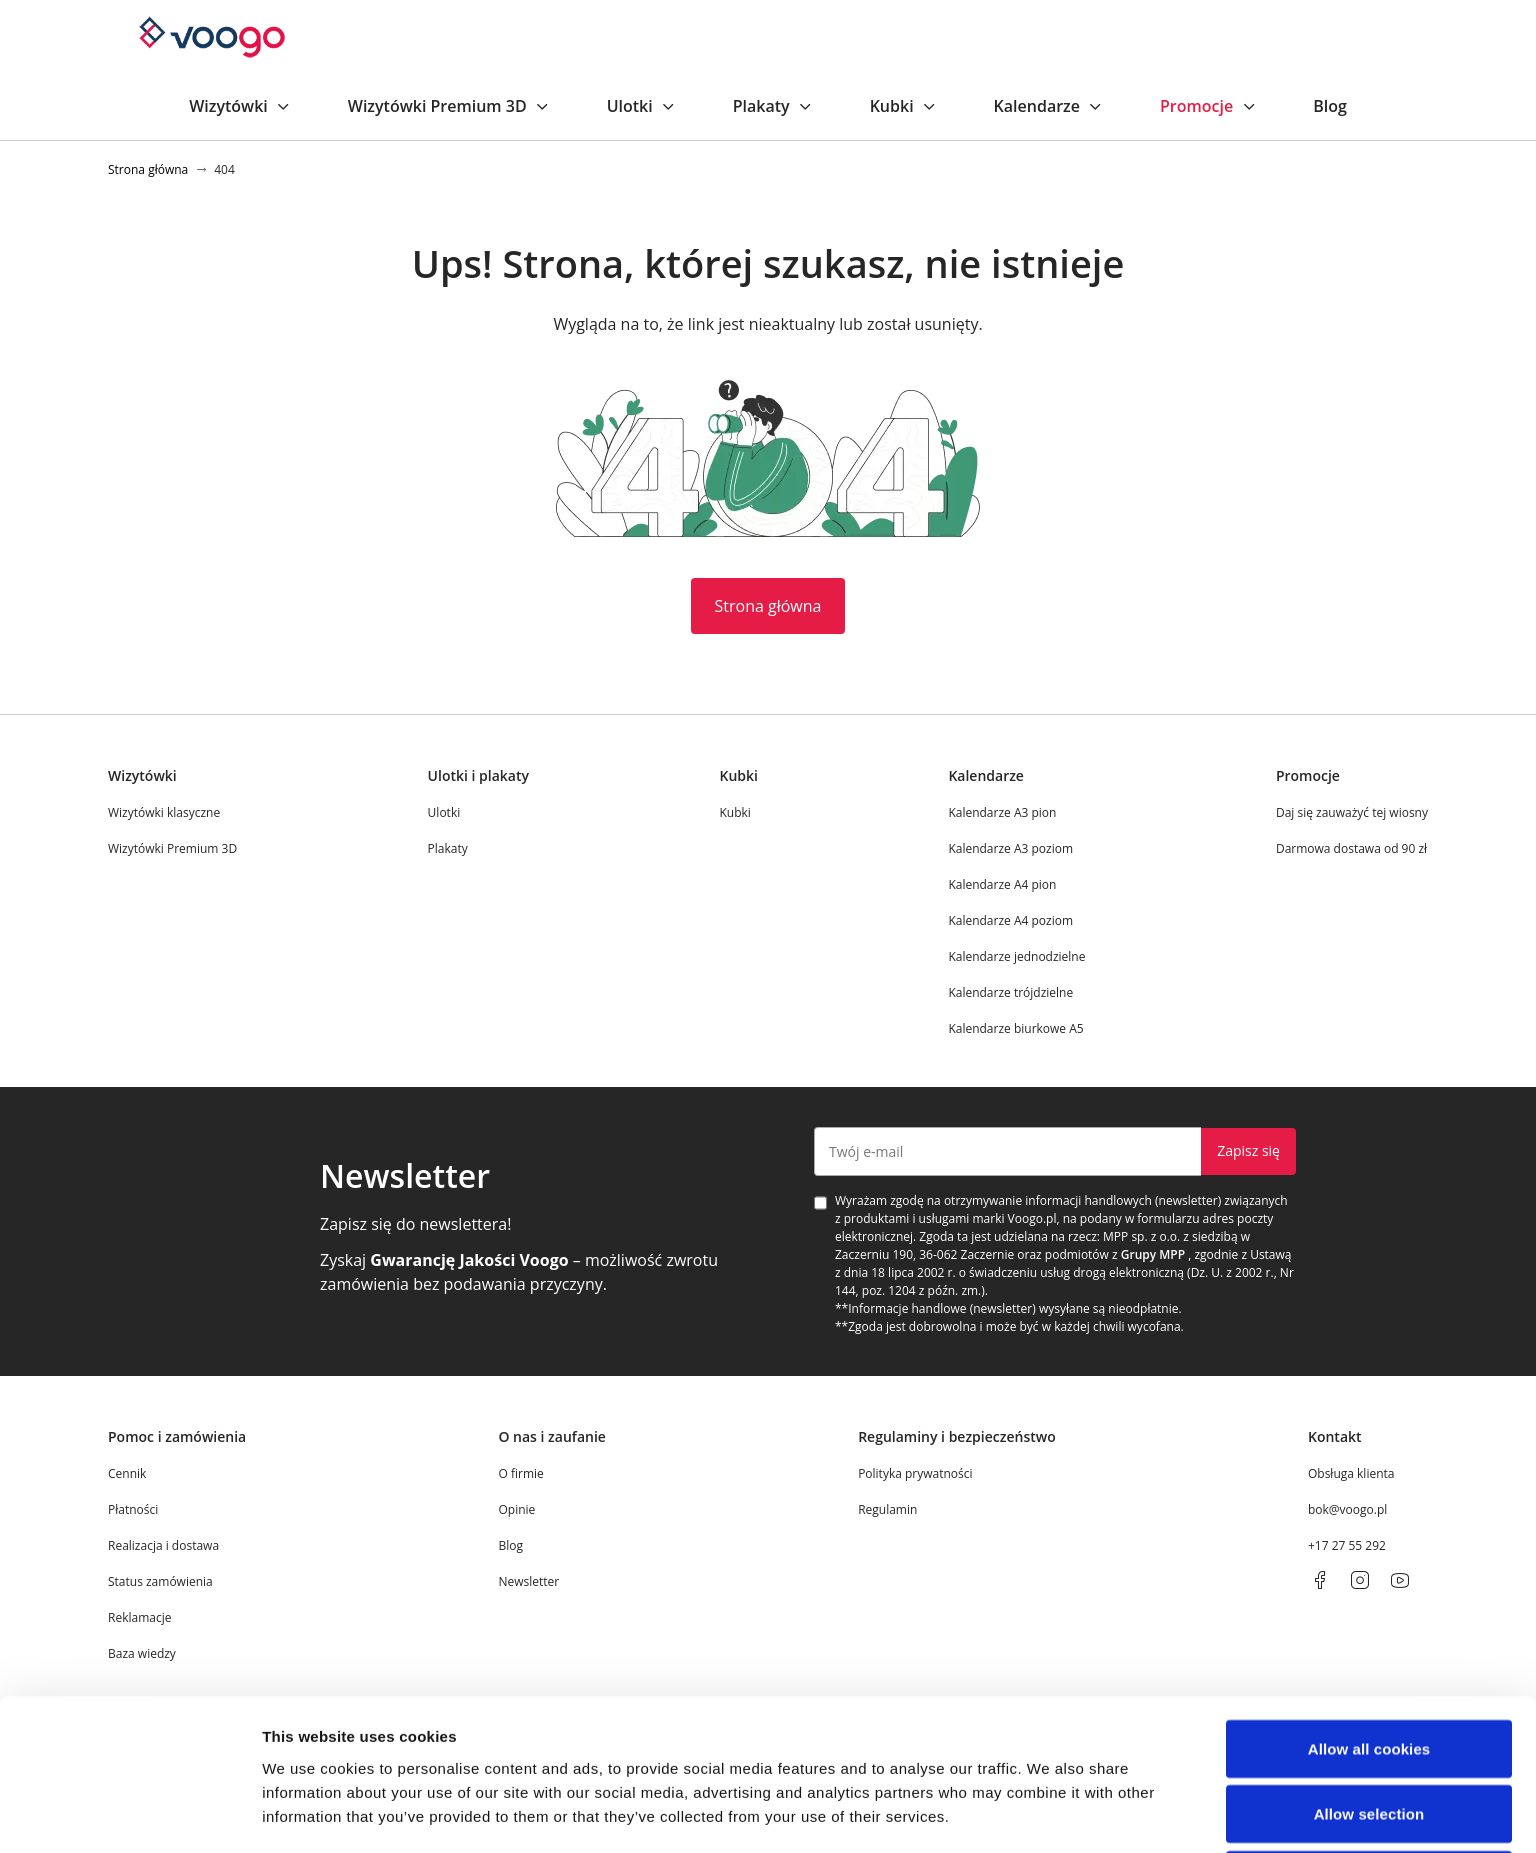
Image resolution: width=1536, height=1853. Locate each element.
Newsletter (528, 1581)
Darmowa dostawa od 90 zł (1351, 848)
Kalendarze (1049, 106)
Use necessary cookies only (1369, 1359)
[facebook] (1320, 1580)
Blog (1330, 106)
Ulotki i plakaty (478, 775)
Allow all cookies (1369, 1228)
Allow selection (1369, 1294)
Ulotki (642, 106)
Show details (1049, 1435)
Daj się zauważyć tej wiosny (1352, 812)
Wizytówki (240, 106)
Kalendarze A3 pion (1002, 812)
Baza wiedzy (142, 1653)
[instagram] (1360, 1580)
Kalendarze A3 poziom (1010, 848)
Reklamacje (139, 1617)
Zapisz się (1248, 1150)
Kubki (904, 106)
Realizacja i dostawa (163, 1545)
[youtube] (1400, 1580)
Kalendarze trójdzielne (1010, 992)
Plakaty (773, 106)
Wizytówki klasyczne (164, 812)
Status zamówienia (160, 1581)
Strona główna (768, 606)
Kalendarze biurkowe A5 (1015, 1028)
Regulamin (887, 1509)
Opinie (516, 1509)
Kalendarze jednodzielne (1016, 956)
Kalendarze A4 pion (1002, 884)
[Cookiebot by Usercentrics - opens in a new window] (129, 1436)
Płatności (133, 1509)
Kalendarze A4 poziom (1010, 920)
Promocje (1208, 106)
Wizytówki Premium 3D (449, 106)
